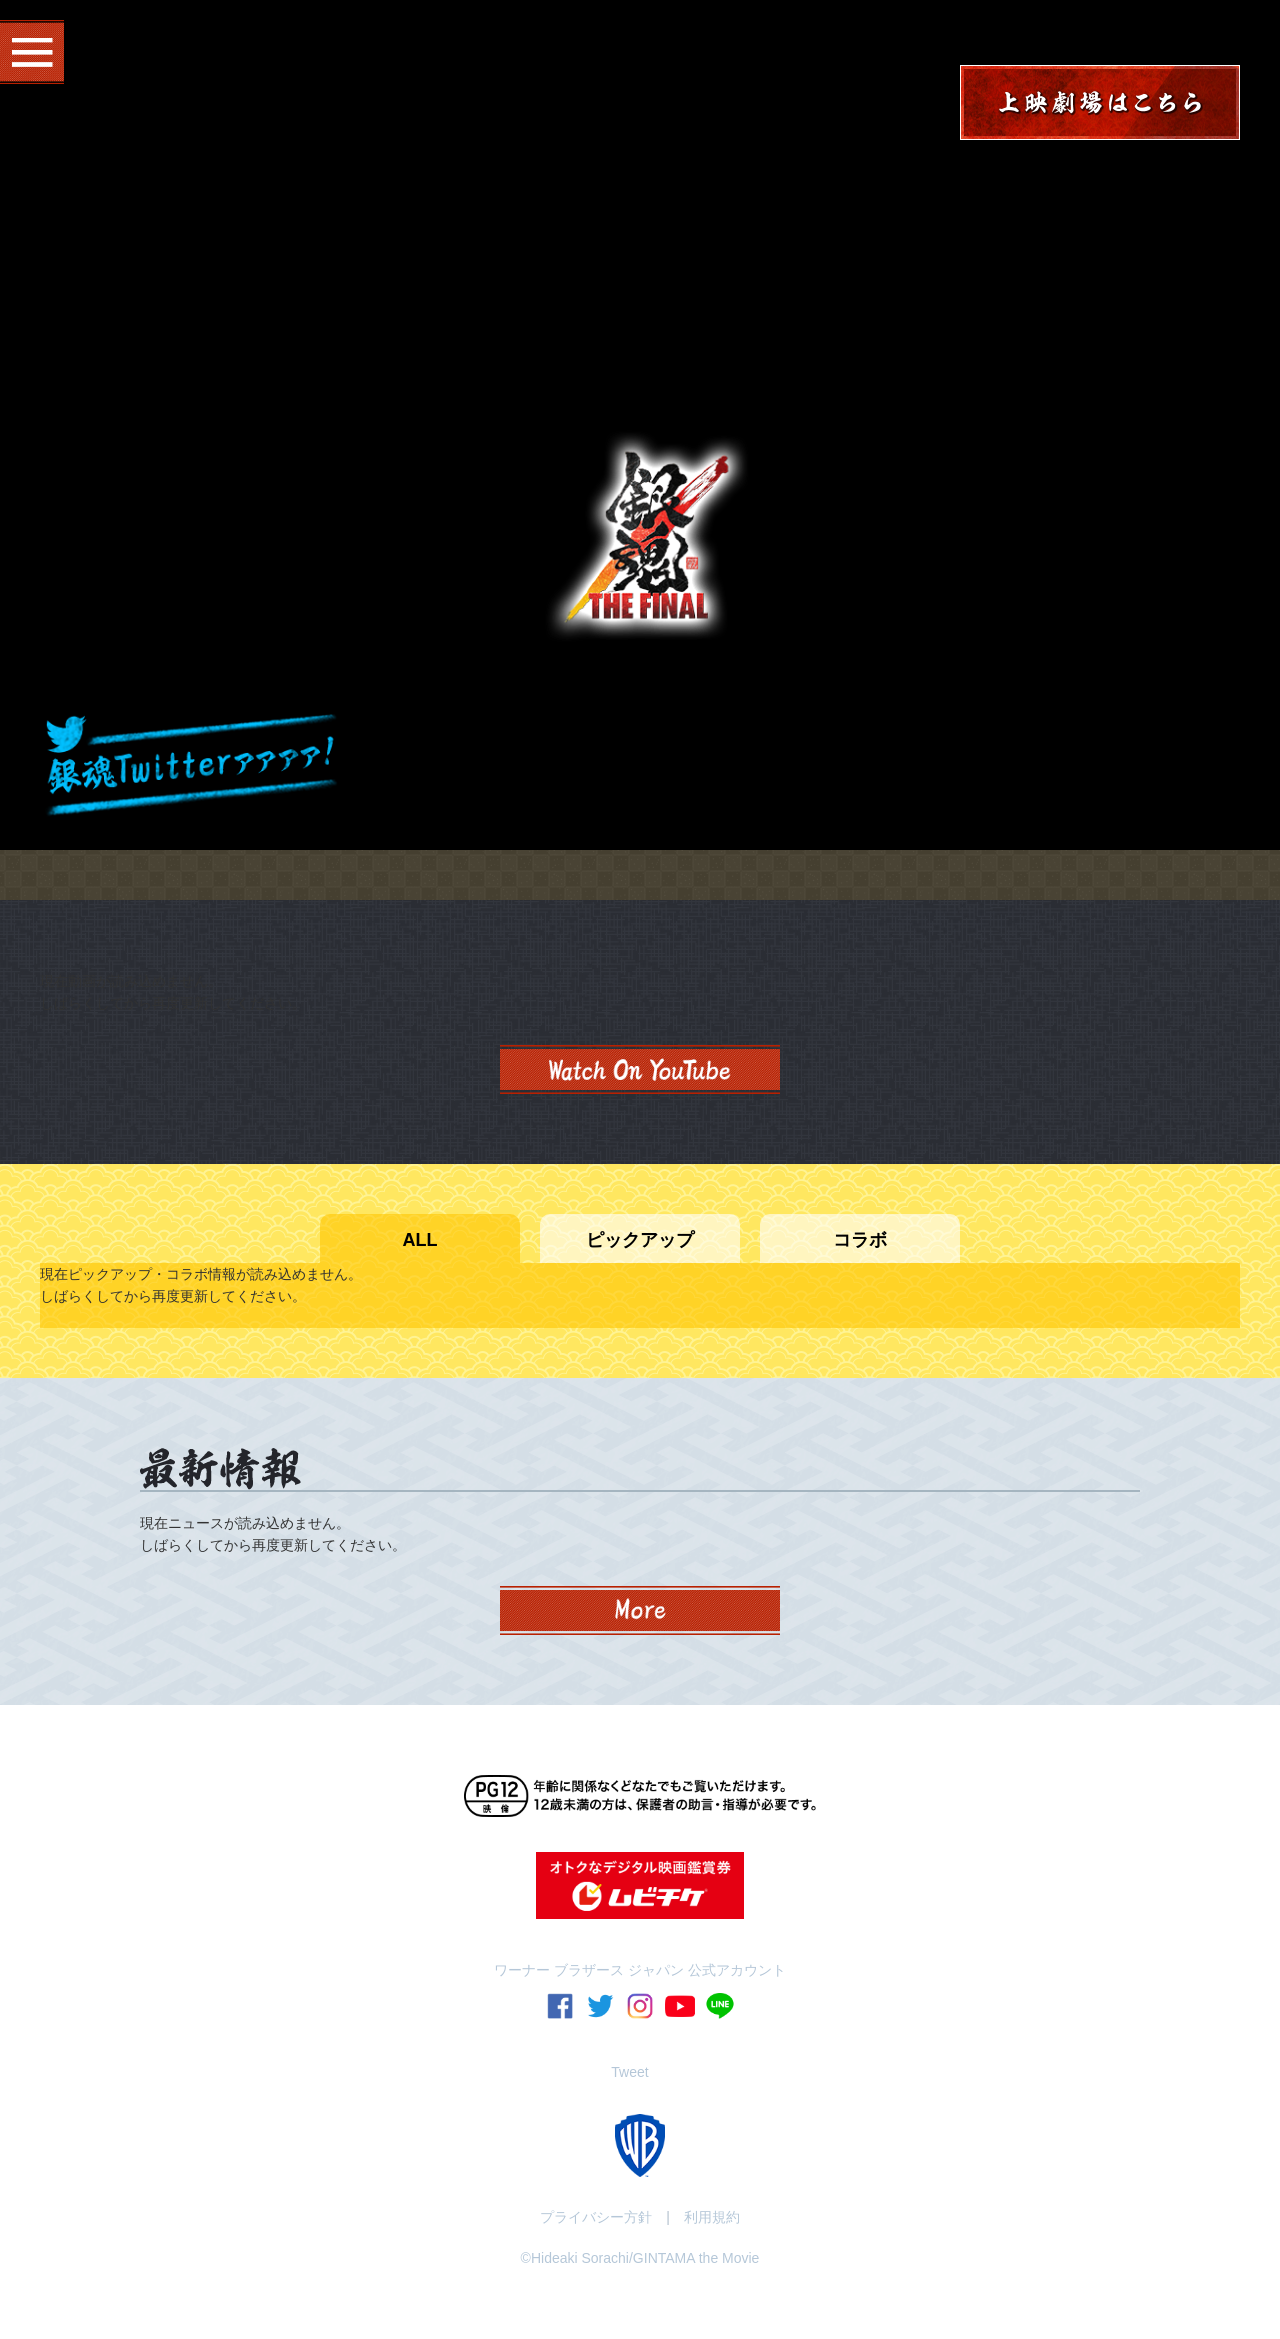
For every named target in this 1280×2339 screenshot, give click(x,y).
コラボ (860, 1240)
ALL (420, 1240)
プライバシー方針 (596, 2217)
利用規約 (712, 2217)
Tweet (629, 2072)
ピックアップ (640, 1240)
